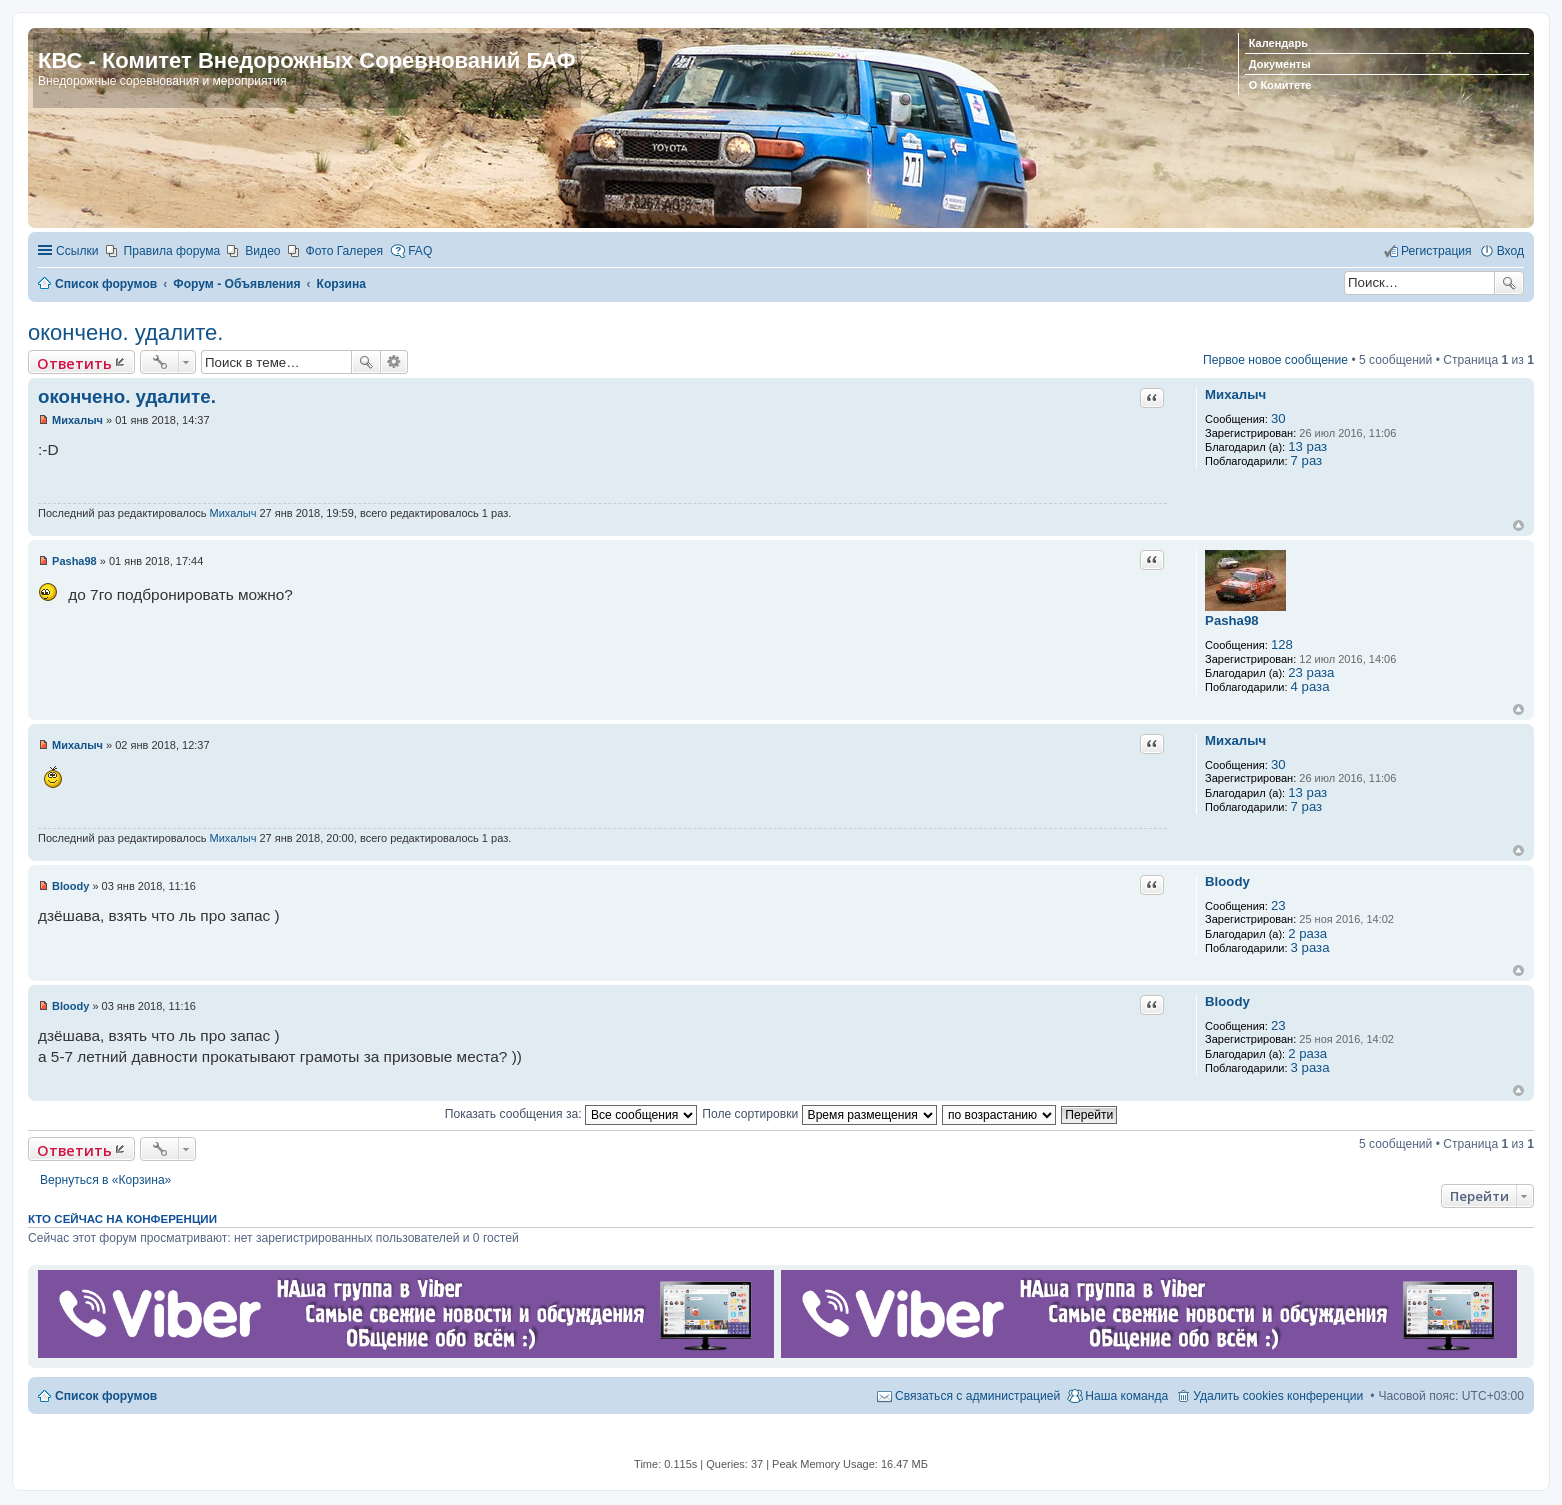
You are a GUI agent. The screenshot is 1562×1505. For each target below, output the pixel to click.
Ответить (74, 363)
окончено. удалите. (125, 332)
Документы (1280, 64)
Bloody (1227, 881)
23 (1278, 905)
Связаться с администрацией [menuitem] (977, 1396)
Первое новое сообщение (1275, 360)
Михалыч (1235, 394)
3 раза (1310, 947)
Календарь (1278, 43)
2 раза (1307, 933)
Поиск (1509, 283)
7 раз (1307, 460)
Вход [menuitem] (1510, 251)
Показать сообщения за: (571, 1114)
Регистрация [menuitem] (1436, 251)
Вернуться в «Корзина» (105, 1180)
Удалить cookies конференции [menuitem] (1278, 1396)
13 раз (1307, 446)
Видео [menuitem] (262, 251)
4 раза (1310, 686)
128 (1282, 644)
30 (1278, 418)
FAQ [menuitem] (420, 251)
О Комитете (1280, 85)
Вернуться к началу (1518, 525)
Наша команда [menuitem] (1126, 1396)
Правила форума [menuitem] (172, 251)
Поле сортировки (819, 1114)
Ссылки (77, 251)
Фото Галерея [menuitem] (345, 251)
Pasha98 (1232, 620)
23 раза (1311, 672)
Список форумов (106, 1396)
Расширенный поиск (394, 362)
